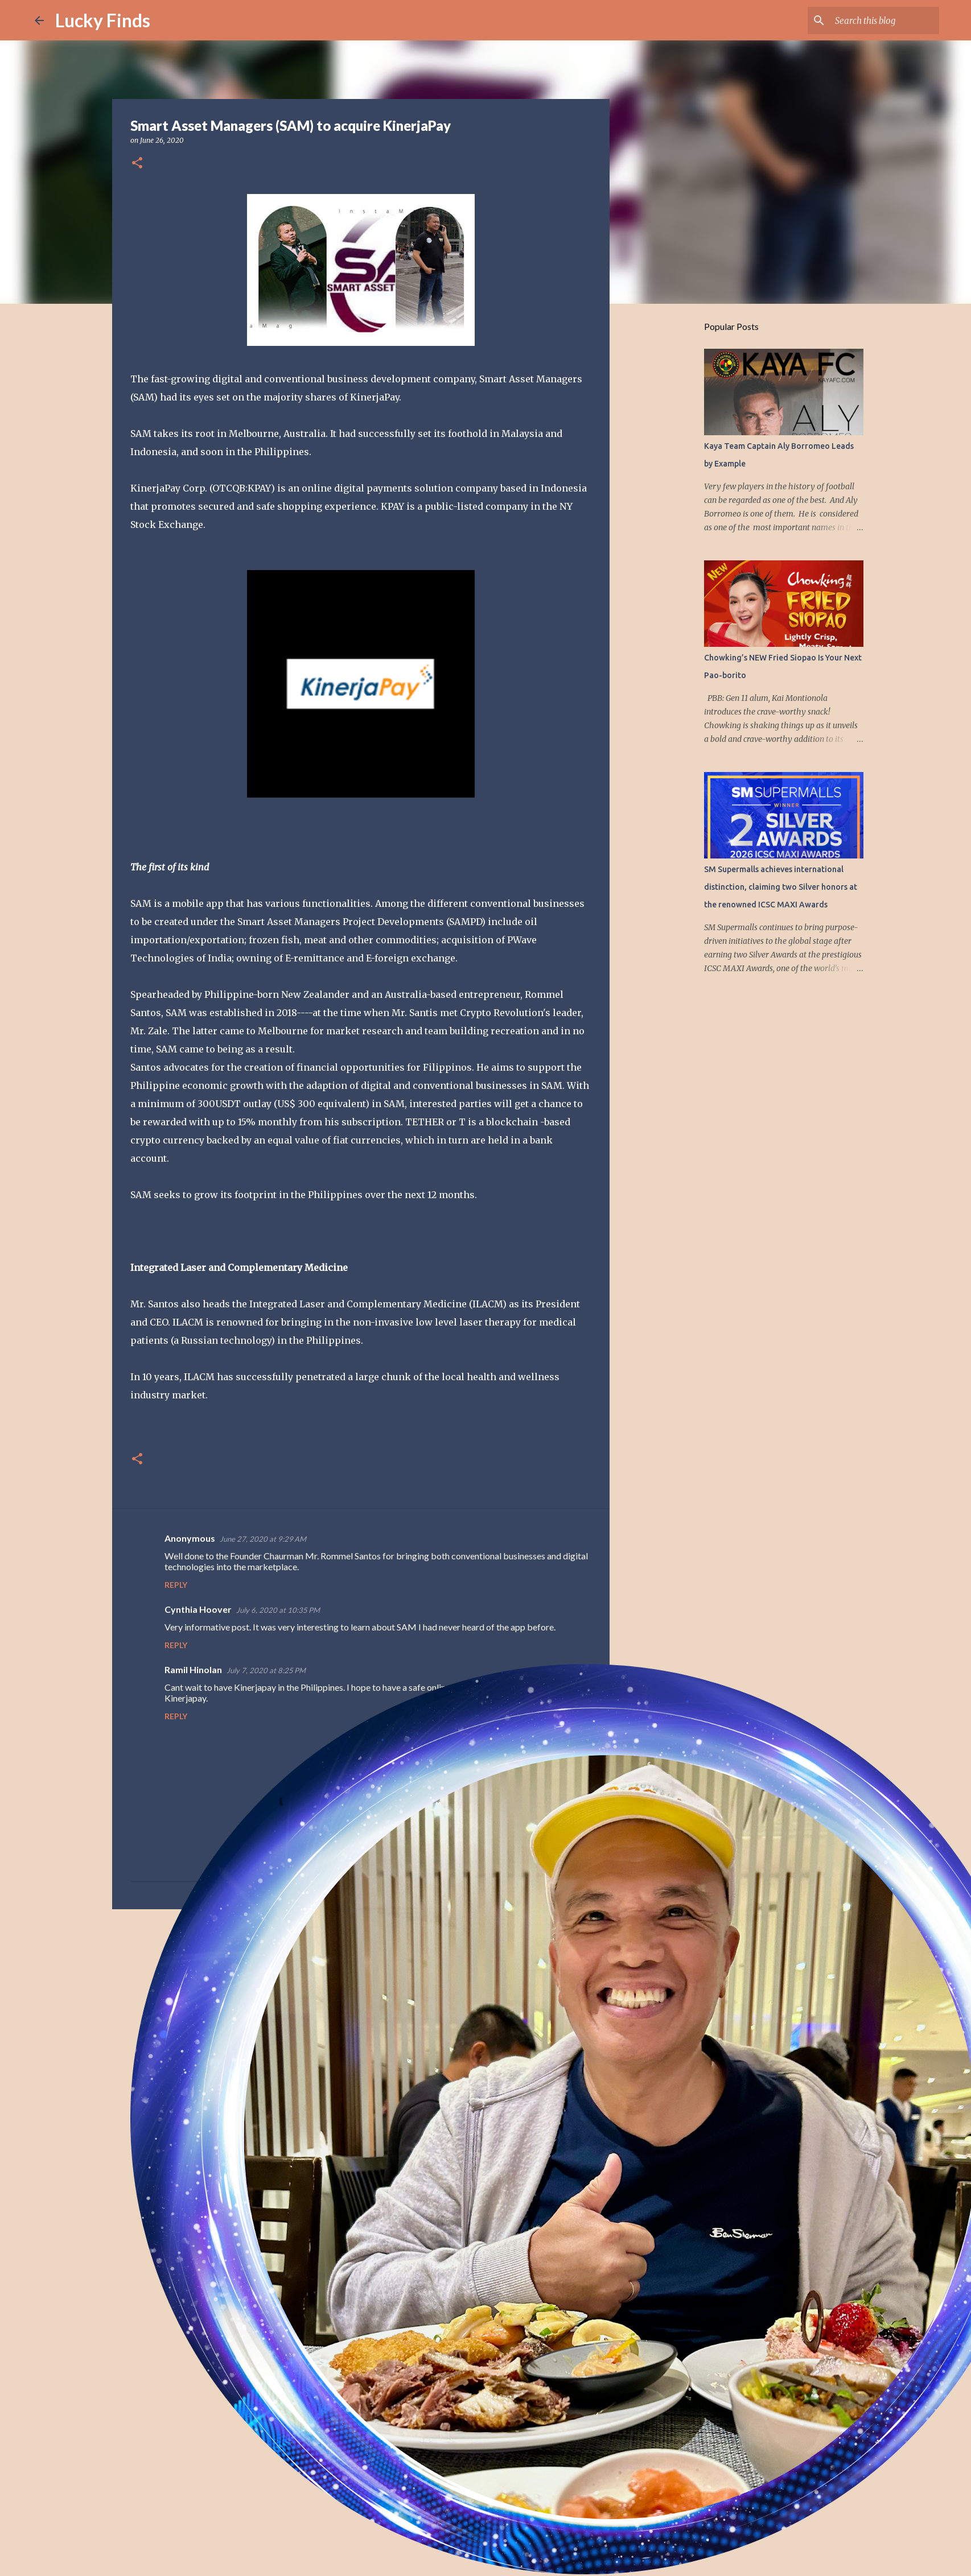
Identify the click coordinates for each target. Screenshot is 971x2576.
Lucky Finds (102, 20)
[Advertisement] (361, 2006)
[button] (137, 163)
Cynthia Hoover (198, 1609)
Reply (175, 1585)
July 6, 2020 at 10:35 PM (278, 1610)
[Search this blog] (879, 20)
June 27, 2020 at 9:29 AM (263, 1538)
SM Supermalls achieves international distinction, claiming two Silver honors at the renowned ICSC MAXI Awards (780, 887)
